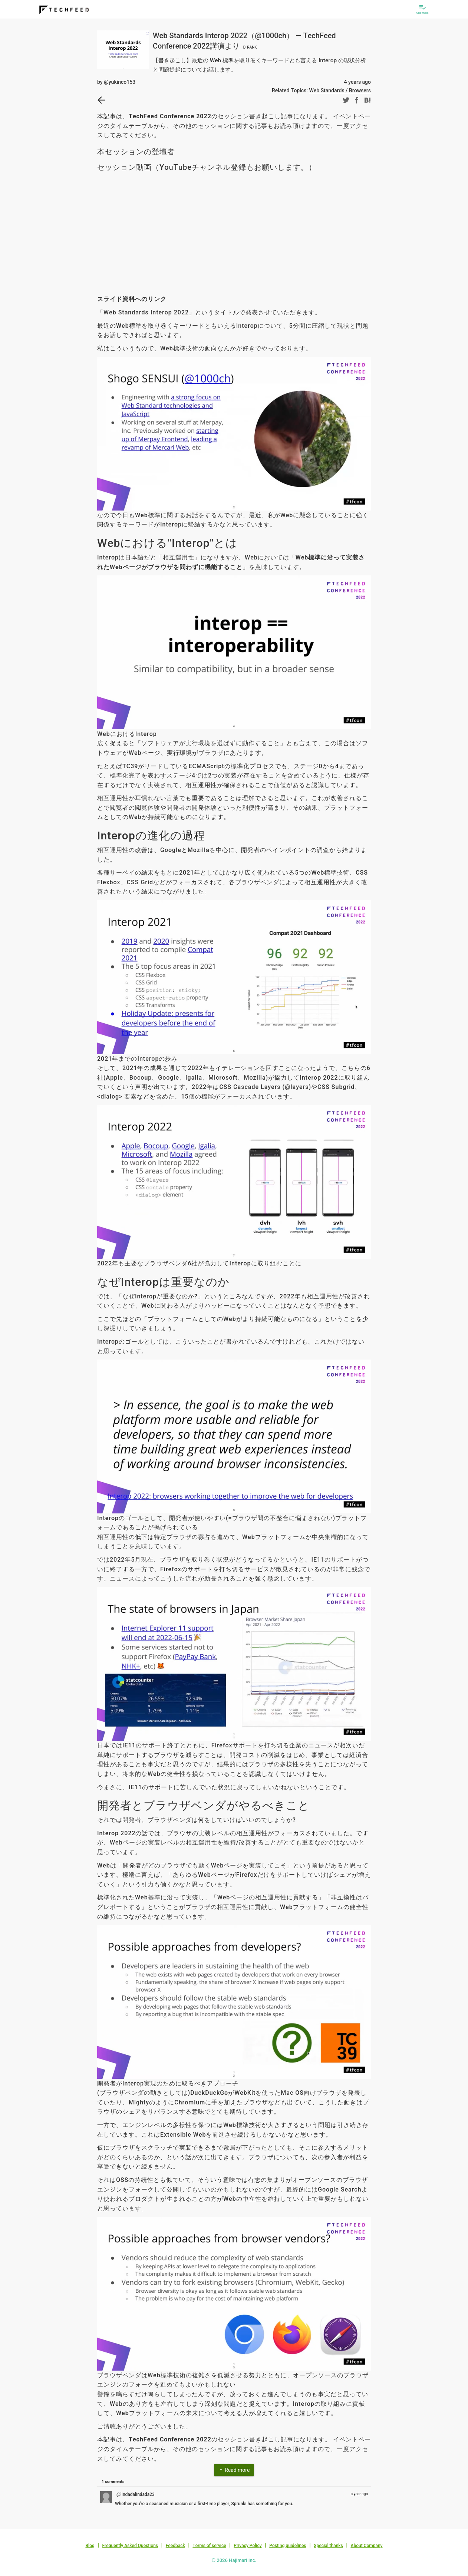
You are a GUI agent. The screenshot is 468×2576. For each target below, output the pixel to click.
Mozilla (255, 1077)
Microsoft (222, 1077)
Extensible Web (183, 2134)
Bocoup (140, 1077)
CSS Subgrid (336, 1086)
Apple (114, 1077)
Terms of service (209, 2545)
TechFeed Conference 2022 (170, 116)
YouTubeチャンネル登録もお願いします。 (234, 167)
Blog (90, 2545)
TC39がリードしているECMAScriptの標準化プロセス (198, 766)
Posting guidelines (287, 2545)
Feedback (175, 2545)
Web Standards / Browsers (340, 90)
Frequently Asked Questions (130, 2545)
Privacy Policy (247, 2545)
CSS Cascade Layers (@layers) (265, 1086)
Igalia (193, 1077)
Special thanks (328, 2545)
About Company (366, 2545)
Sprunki (239, 2503)
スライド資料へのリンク (132, 299)
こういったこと (197, 1341)
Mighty (139, 2102)
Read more (234, 2469)
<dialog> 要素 (117, 1096)
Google (168, 1077)
